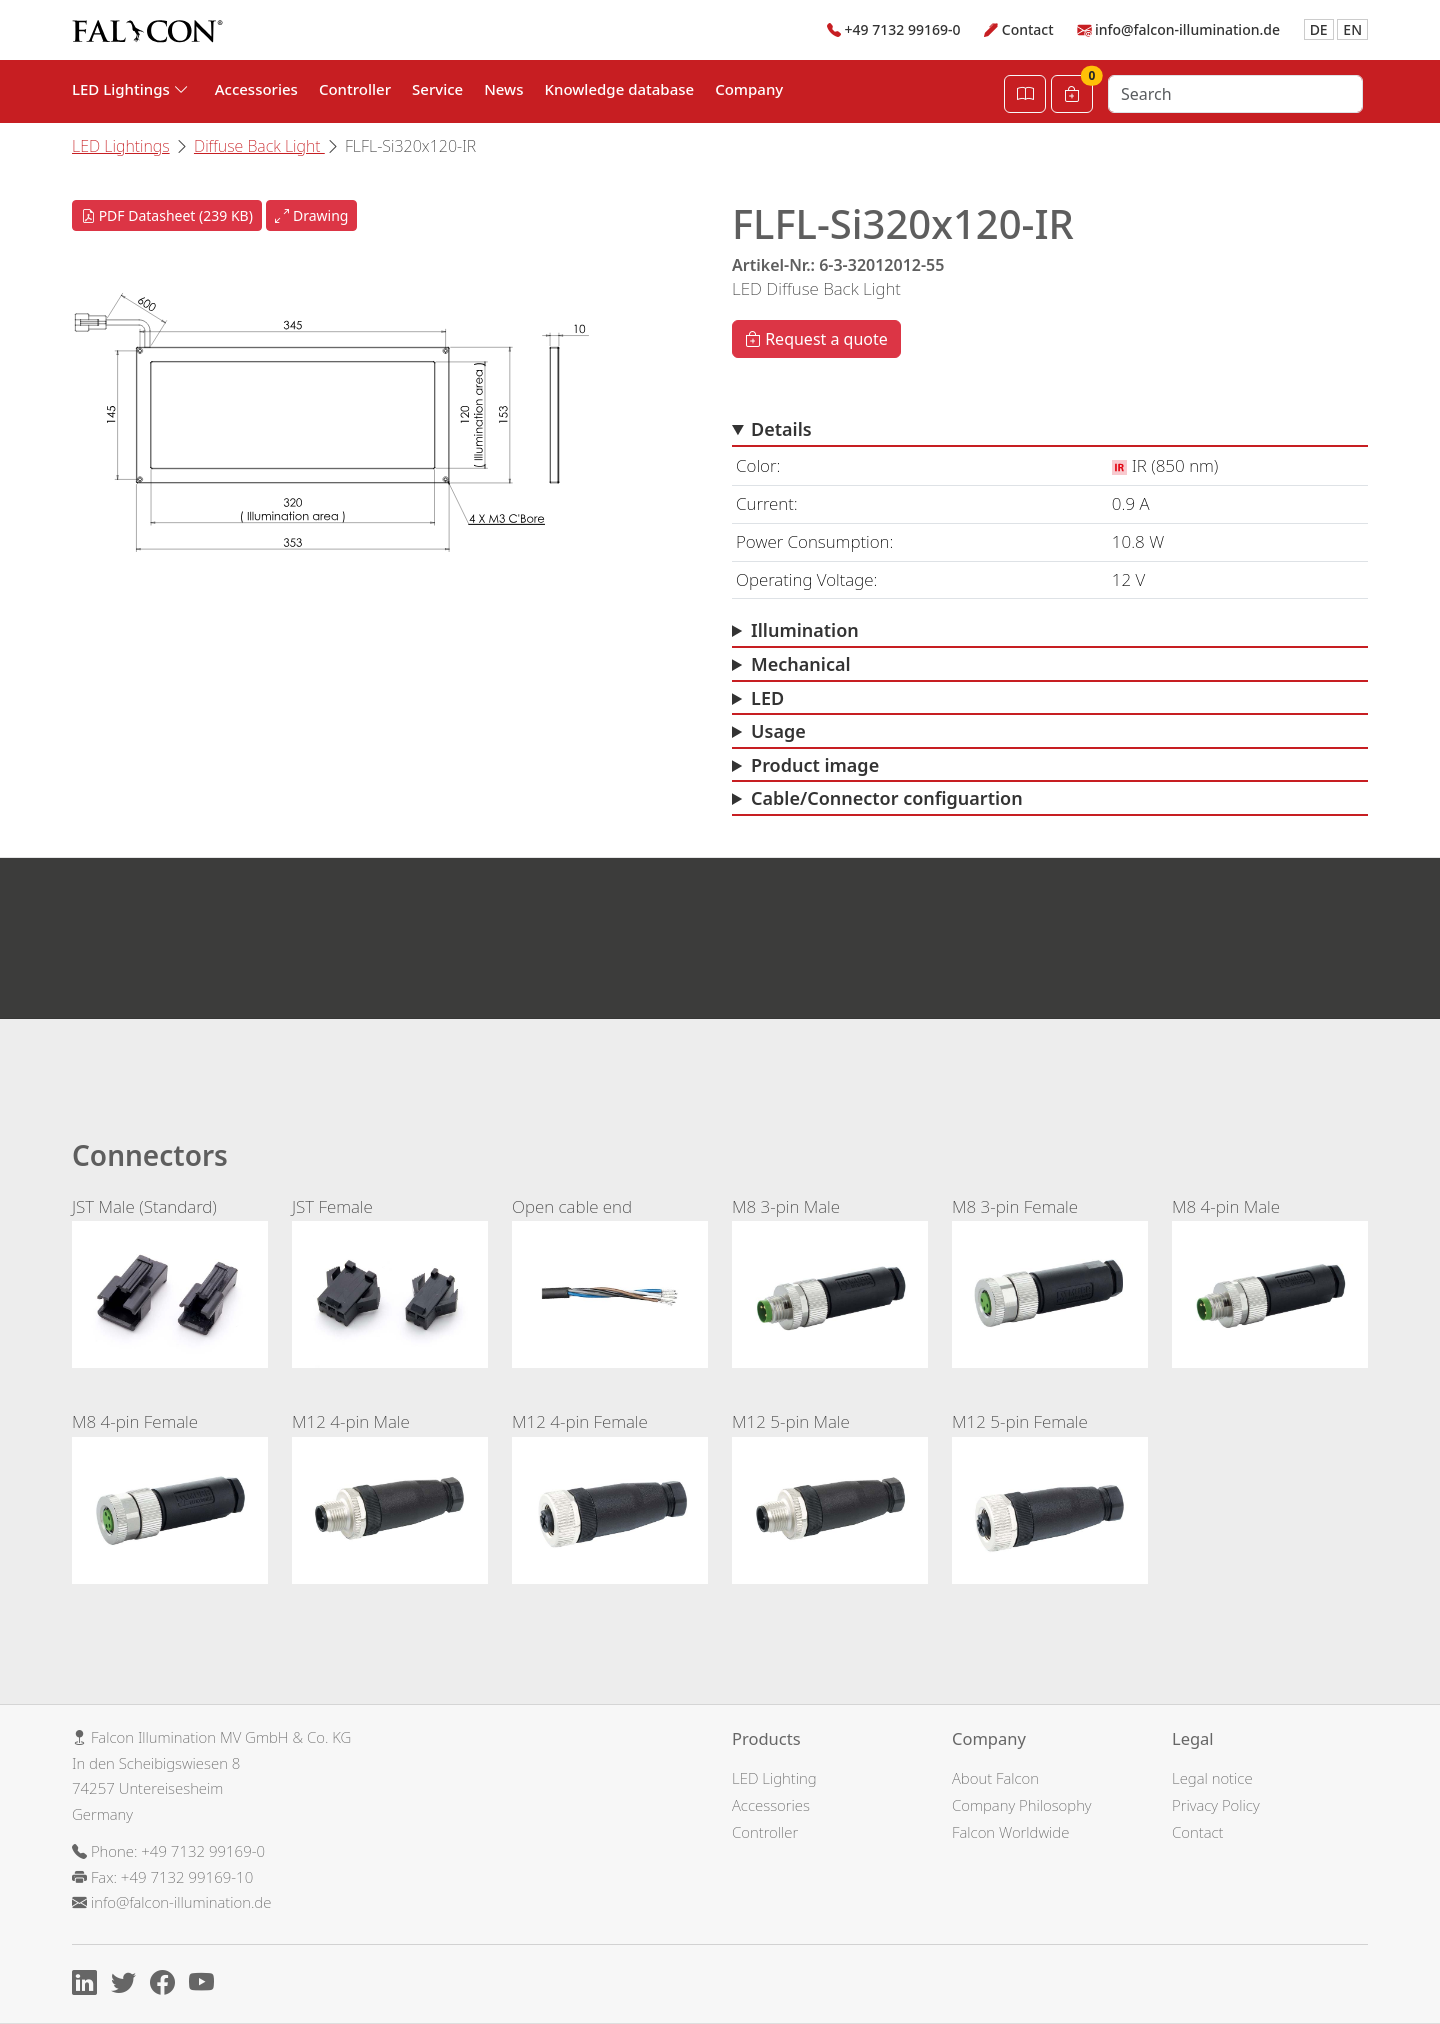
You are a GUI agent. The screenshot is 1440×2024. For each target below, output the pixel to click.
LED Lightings (121, 146)
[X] (128, 1986)
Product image (815, 765)
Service (437, 89)
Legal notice (1212, 1778)
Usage (778, 731)
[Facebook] (167, 1986)
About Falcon (995, 1778)
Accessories (256, 89)
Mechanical (801, 664)
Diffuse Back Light (259, 146)
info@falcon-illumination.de (1187, 29)
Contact (1028, 29)
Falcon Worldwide (1010, 1832)
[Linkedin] (89, 1986)
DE (1319, 29)
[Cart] (1072, 94)
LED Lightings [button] (130, 89)
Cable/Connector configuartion (887, 798)
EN (1352, 29)
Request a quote (816, 339)
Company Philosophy (1022, 1805)
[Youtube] (206, 1986)
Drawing (311, 215)
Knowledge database (620, 89)
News (503, 89)
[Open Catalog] (1025, 94)
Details (781, 429)
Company (749, 89)
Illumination (805, 630)
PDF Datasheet (167, 215)
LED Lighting (774, 1778)
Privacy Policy (1216, 1805)
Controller (355, 89)
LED (767, 698)
